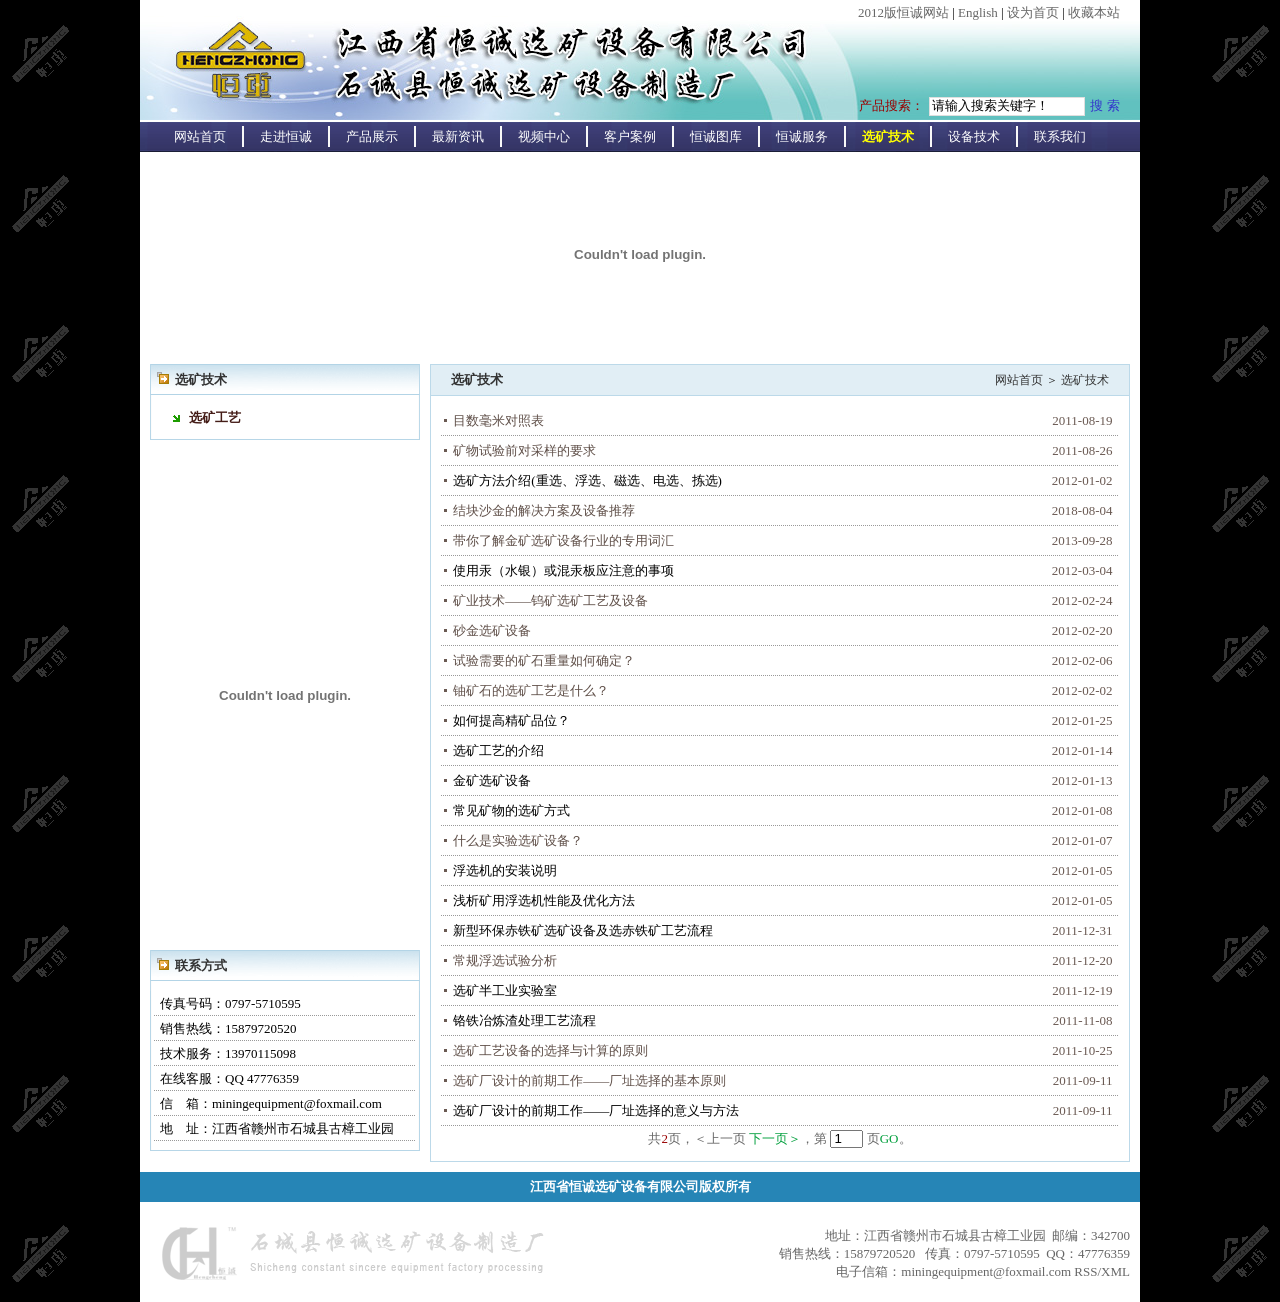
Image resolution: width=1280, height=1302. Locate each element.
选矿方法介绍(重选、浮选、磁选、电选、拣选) (587, 480)
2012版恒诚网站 (903, 12)
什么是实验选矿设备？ (518, 840)
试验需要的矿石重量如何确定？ (544, 660)
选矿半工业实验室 (505, 990)
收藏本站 (1094, 12)
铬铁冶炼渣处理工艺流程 (524, 1020)
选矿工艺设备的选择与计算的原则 (550, 1050)
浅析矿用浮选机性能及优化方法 (544, 900)
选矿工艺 (215, 417)
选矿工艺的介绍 (498, 750)
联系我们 (1060, 136)
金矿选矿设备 (492, 780)
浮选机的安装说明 (505, 870)
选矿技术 (888, 136)
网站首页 (200, 136)
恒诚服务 (802, 136)
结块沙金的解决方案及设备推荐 (544, 510)
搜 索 (1105, 105)
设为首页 (1033, 12)
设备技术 (974, 136)
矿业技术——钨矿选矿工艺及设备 (550, 600)
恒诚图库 (716, 136)
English (978, 12)
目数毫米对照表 (498, 420)
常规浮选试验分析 (505, 960)
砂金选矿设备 (492, 630)
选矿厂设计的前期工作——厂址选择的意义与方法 (596, 1110)
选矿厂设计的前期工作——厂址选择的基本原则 (589, 1080)
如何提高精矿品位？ (511, 720)
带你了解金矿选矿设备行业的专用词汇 (563, 540)
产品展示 (372, 136)
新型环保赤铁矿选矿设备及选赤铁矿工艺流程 (583, 930)
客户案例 (630, 136)
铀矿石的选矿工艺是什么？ (531, 690)
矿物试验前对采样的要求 (524, 450)
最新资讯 (458, 136)
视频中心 (544, 136)
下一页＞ (775, 1138)
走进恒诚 (286, 136)
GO (889, 1138)
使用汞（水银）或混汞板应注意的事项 (563, 570)
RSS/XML (1102, 1271)
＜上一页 (720, 1138)
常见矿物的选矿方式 (511, 810)
